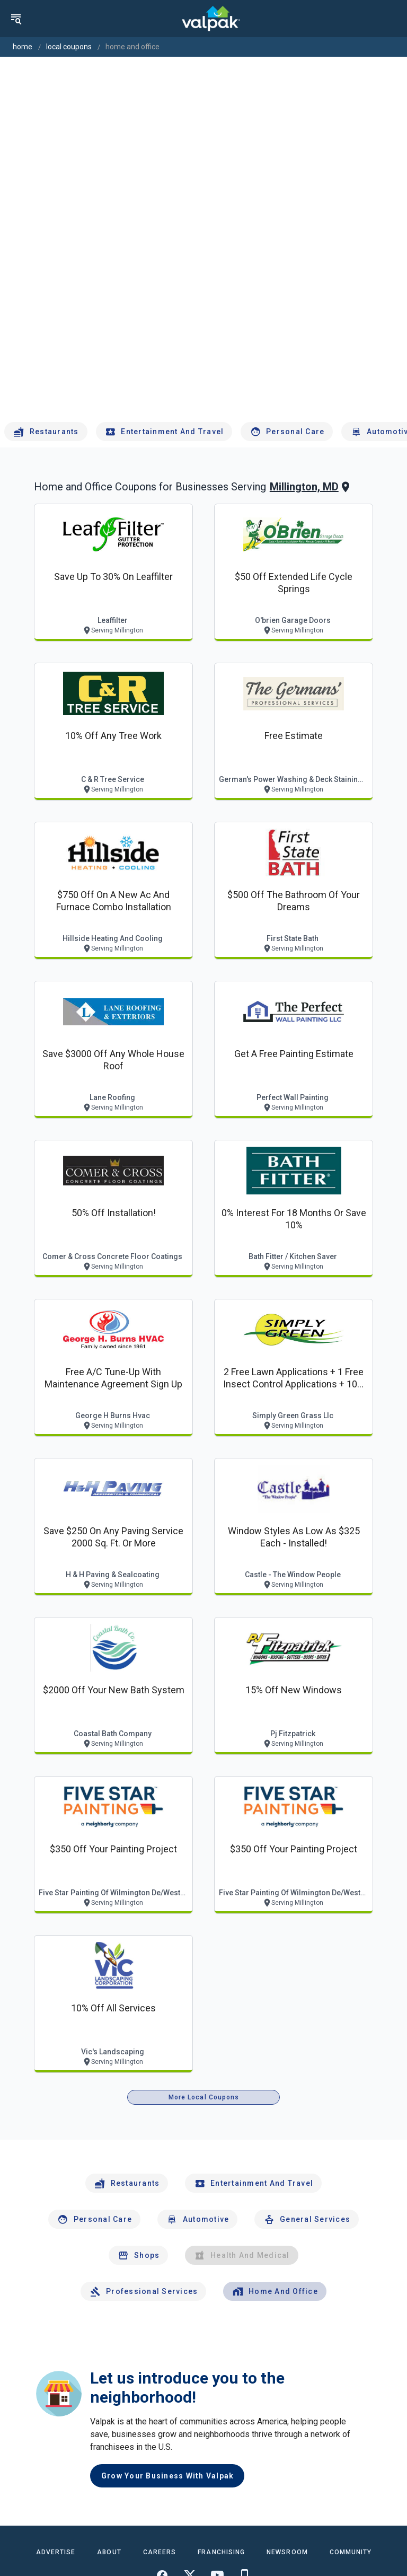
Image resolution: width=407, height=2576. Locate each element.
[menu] (15, 18)
